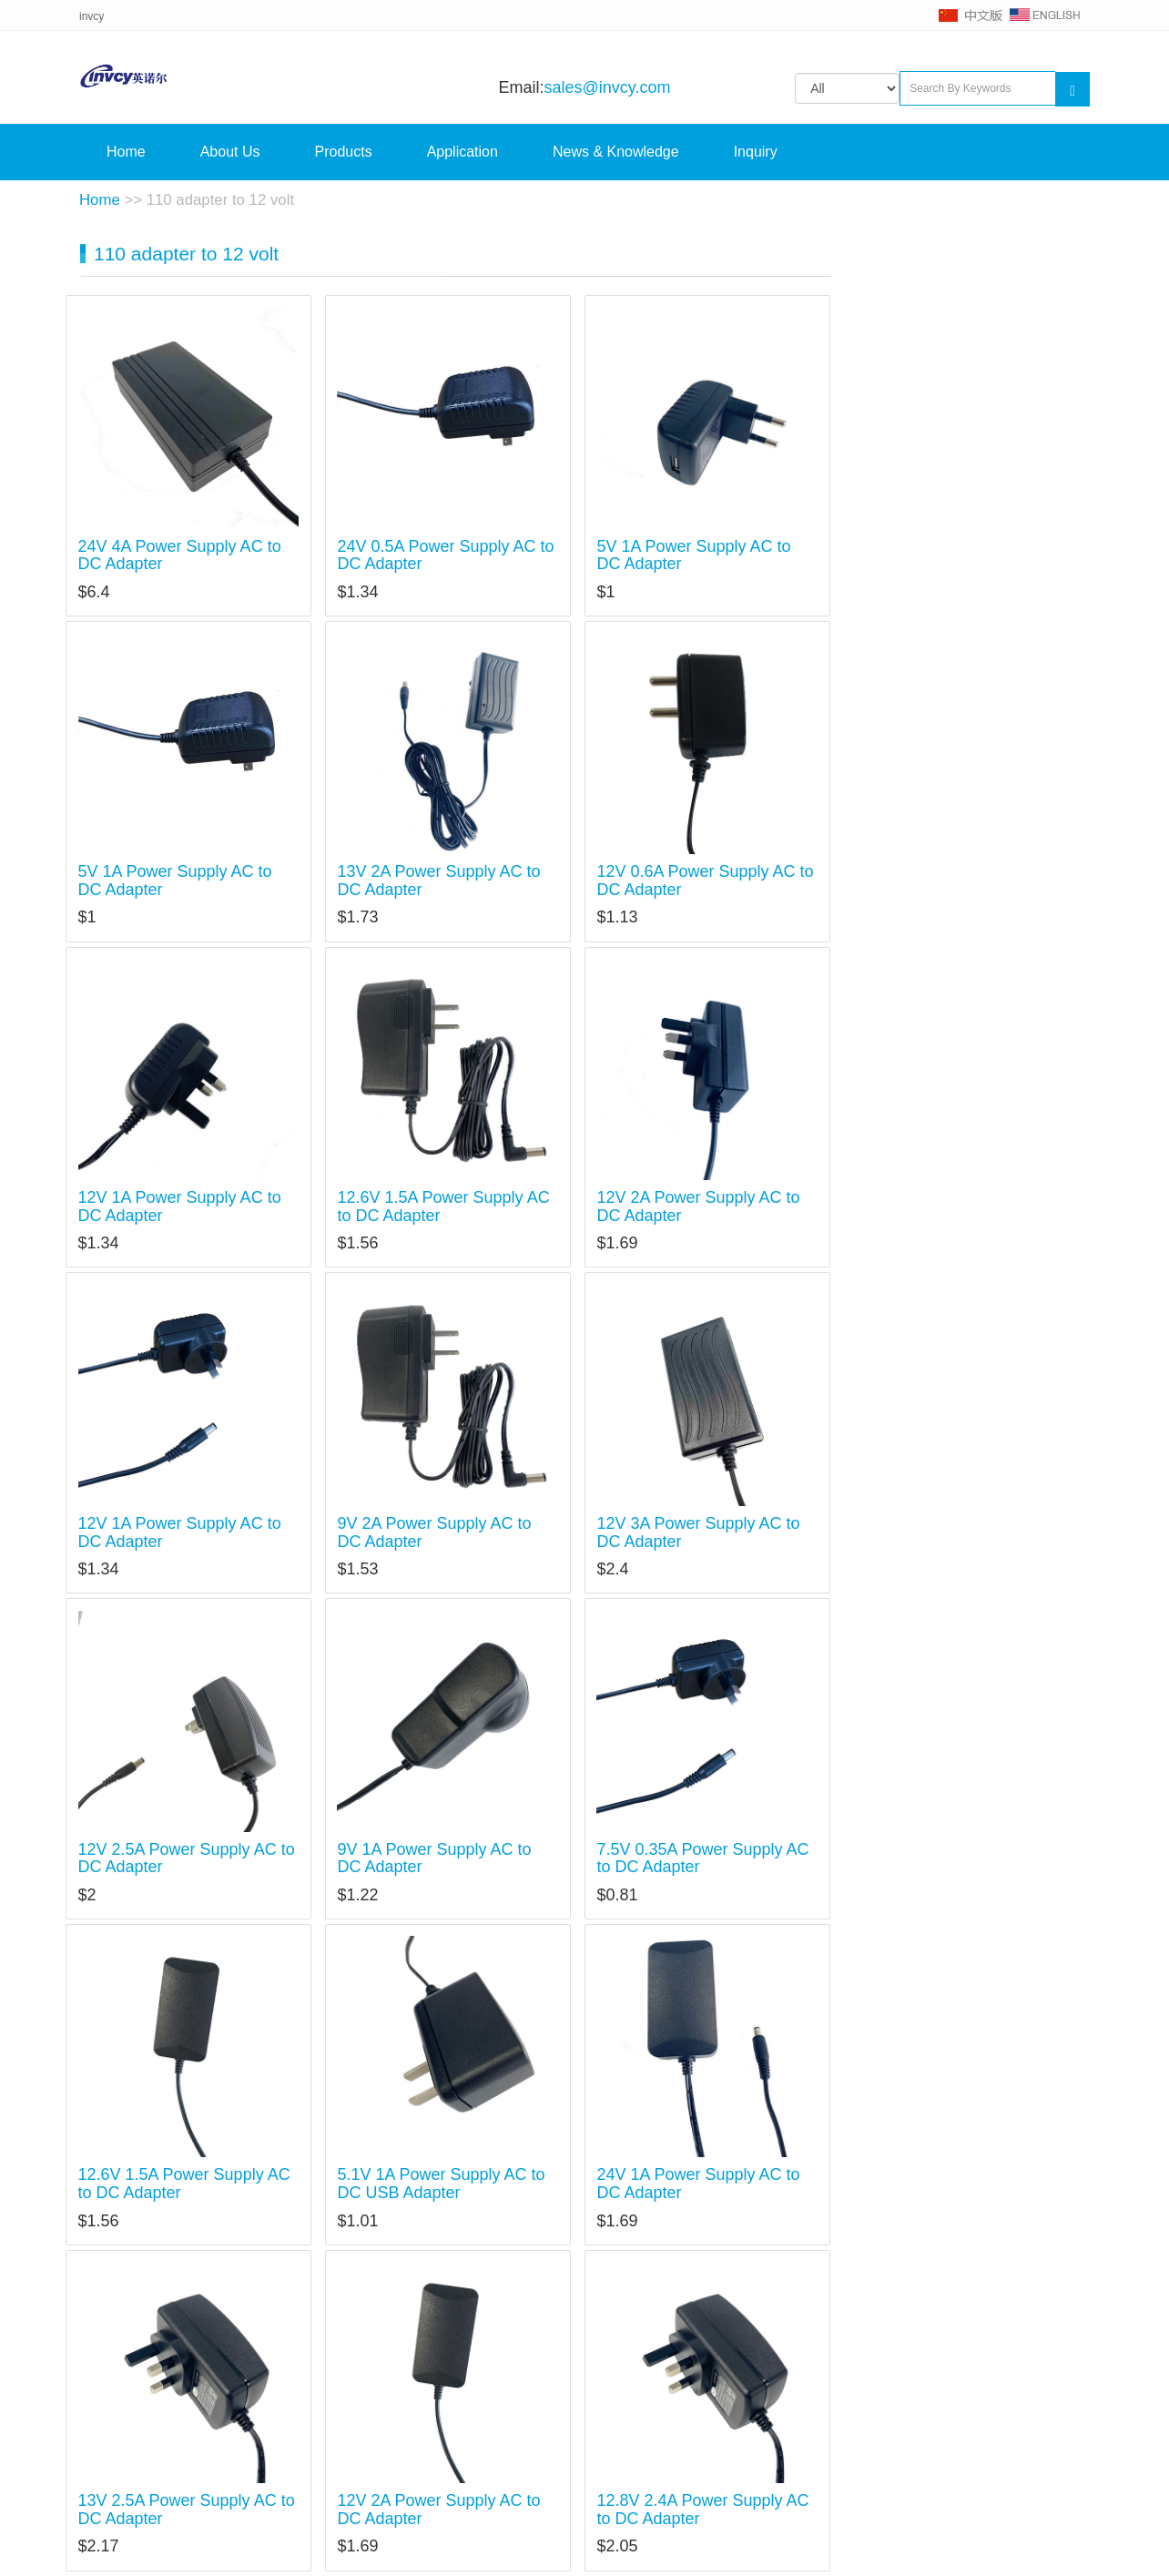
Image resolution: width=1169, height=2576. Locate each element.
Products (343, 151)
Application (462, 151)
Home (126, 151)
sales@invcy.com (607, 87)
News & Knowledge (616, 151)
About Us (230, 151)
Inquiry (756, 151)
